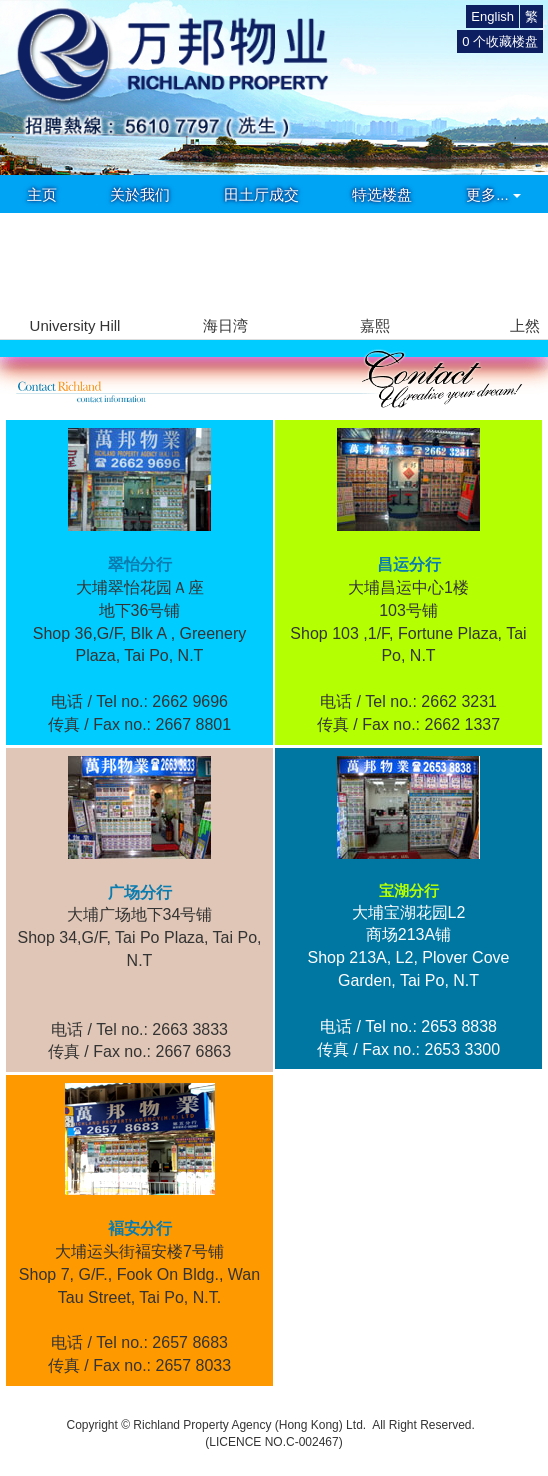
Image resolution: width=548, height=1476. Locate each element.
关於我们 (140, 194)
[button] (524, 263)
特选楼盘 (382, 194)
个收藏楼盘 (500, 41)
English (492, 16)
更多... (493, 194)
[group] (75, 275)
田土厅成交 (261, 194)
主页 (42, 194)
